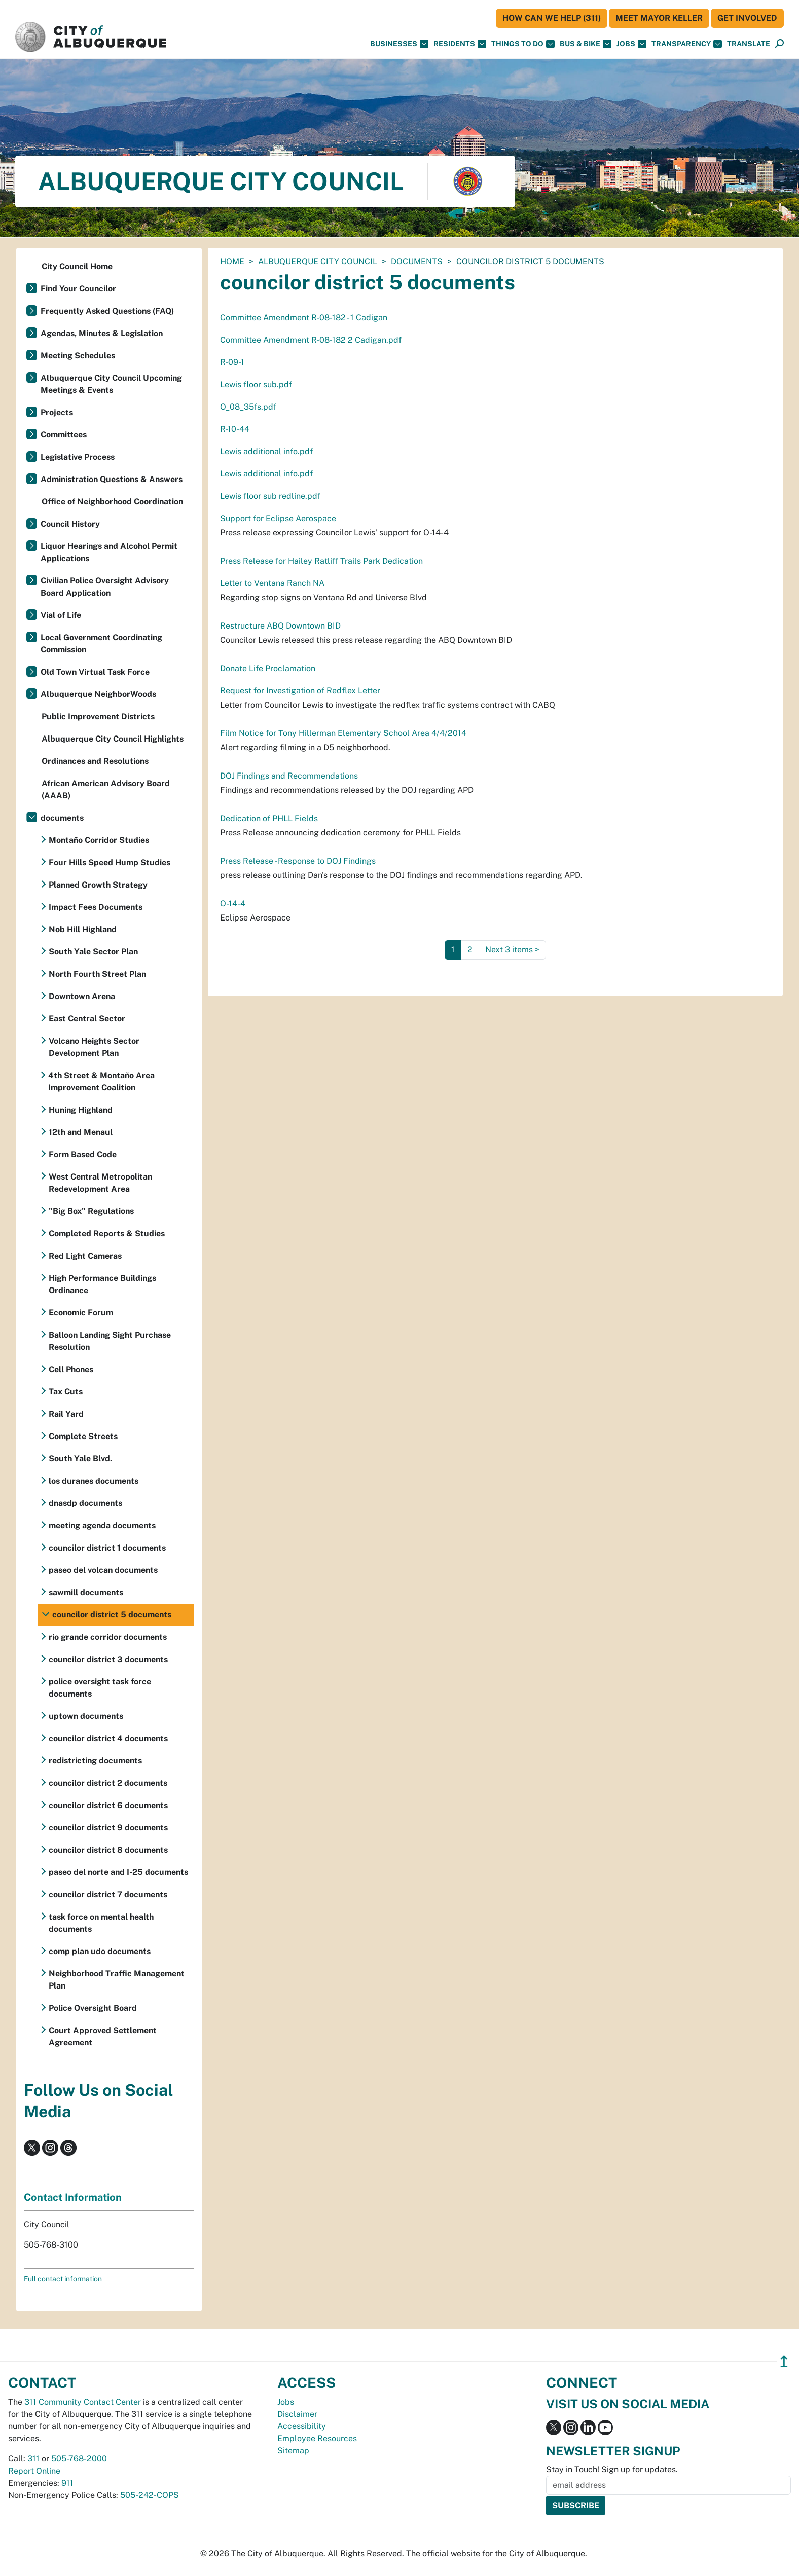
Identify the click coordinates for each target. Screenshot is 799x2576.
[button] (748, 43)
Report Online (34, 2471)
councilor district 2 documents (108, 1783)
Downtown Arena (82, 996)
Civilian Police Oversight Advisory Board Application (105, 587)
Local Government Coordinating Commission (101, 643)
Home (232, 261)
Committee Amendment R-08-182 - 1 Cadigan (303, 317)
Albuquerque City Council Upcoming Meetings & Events (111, 384)
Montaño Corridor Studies (99, 840)
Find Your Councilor (78, 288)
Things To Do (523, 44)
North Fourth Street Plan (97, 974)
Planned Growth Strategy (98, 885)
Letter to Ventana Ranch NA (272, 583)
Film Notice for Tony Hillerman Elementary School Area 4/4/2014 (343, 733)
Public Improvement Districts (98, 716)
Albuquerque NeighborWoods (98, 694)
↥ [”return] (784, 2361)
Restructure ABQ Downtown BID (280, 626)
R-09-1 (232, 362)
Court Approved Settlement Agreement (103, 2036)
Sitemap (293, 2450)
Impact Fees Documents (95, 907)
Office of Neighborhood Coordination (112, 501)
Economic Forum (81, 1312)
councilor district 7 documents (108, 1894)
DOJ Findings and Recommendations (289, 776)
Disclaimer (297, 2414)
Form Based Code (83, 1154)
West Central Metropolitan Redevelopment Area (100, 1183)
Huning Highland (81, 1110)
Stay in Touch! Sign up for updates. (612, 2469)
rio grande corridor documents (108, 1637)
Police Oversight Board (93, 2008)
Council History (70, 524)
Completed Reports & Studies (107, 1233)
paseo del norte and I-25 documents (118, 1872)
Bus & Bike (585, 44)
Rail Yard (66, 1414)
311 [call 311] (33, 2458)
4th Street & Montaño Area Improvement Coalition (101, 1081)
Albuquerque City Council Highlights (113, 739)
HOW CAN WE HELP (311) (551, 18)
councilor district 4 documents (108, 1738)
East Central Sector (87, 1018)
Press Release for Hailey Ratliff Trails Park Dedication (321, 561)
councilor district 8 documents (108, 1850)
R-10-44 (234, 429)
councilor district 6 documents (108, 1805)
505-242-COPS (149, 2495)
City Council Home (77, 266)
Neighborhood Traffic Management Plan (117, 1980)
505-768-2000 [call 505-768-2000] (79, 2458)
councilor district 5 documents (111, 1615)
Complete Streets (83, 1436)
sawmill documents (86, 1592)
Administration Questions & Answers (112, 479)
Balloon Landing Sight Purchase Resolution (110, 1341)
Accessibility (301, 2426)
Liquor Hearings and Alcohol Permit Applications (109, 552)
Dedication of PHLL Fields (269, 818)
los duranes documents (93, 1481)
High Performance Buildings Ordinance (102, 1284)
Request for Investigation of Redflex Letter (300, 690)
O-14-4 (232, 903)
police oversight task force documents (100, 1688)
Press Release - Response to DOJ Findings (298, 861)
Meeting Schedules (78, 355)
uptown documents (86, 1716)
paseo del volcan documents (103, 1570)
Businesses (399, 44)
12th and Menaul (81, 1132)
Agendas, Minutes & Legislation (102, 333)
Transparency (686, 44)
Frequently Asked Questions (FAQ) (107, 311)
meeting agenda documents (102, 1525)
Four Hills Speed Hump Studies (109, 862)
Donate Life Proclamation (267, 668)
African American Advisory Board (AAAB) (106, 789)
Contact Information (73, 2197)
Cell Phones (71, 1369)
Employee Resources (317, 2438)
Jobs (631, 44)
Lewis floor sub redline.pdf (270, 496)
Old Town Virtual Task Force (95, 672)
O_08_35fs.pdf (248, 407)
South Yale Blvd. (80, 1458)
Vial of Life (61, 615)
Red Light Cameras (85, 1256)
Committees (64, 434)
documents (417, 261)
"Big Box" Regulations (91, 1211)
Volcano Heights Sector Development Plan (94, 1047)
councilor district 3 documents (108, 1659)
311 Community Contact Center (82, 2402)
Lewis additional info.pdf (266, 451)
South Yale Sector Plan (93, 951)
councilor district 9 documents (108, 1827)
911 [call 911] (67, 2483)
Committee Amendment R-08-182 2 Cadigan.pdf (311, 340)
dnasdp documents (85, 1503)
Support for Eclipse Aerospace (278, 518)
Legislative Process (78, 457)
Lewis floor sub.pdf (256, 384)
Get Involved (747, 18)
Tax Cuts (66, 1391)
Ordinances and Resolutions (95, 761)
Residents (459, 44)
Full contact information (63, 2279)
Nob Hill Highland (83, 929)
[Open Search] (779, 43)
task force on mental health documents (101, 1923)
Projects (57, 412)
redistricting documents (95, 1760)
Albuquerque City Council (317, 261)
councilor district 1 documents (107, 1548)
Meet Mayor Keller (659, 18)
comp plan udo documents (100, 1951)
